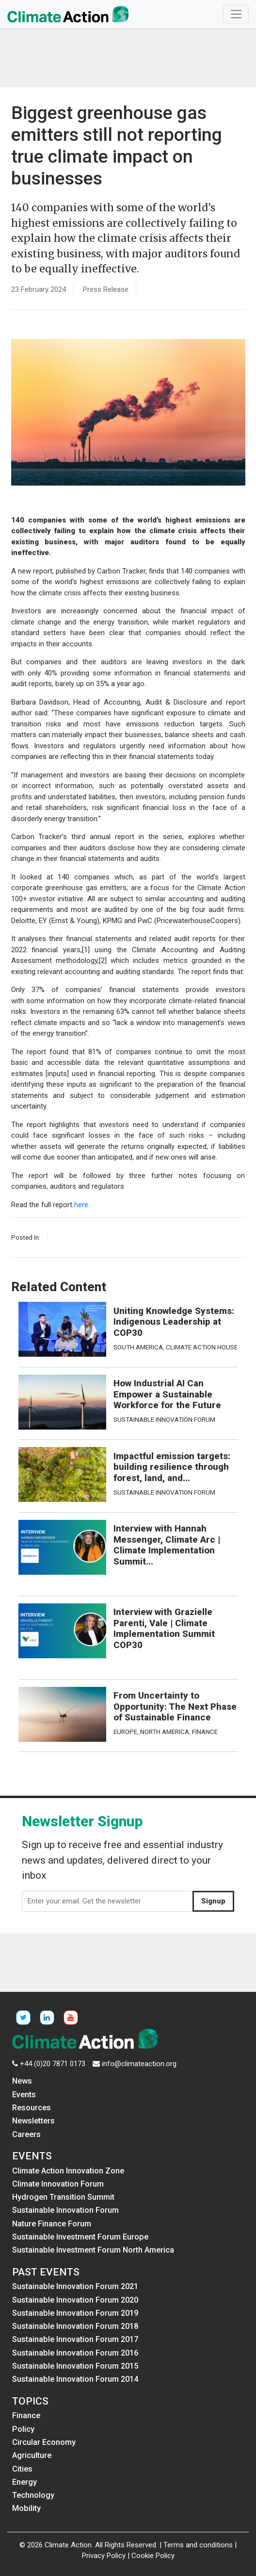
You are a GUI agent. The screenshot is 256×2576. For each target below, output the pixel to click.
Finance (205, 1731)
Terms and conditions (198, 2545)
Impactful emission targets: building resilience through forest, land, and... (171, 1467)
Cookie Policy (153, 2555)
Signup (213, 1901)
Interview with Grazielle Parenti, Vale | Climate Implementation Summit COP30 (164, 1628)
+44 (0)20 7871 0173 (52, 2063)
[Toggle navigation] (236, 14)
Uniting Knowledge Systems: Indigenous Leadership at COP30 (173, 1322)
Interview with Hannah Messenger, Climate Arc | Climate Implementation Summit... (166, 1545)
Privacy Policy (104, 2555)
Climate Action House (202, 1347)
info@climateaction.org (139, 2063)
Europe (125, 1731)
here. (82, 1204)
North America (164, 1731)
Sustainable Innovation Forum (164, 1419)
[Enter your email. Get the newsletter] (107, 1901)
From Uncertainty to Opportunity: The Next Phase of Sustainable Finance (175, 1706)
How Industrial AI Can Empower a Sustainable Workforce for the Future (167, 1394)
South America (138, 1347)
